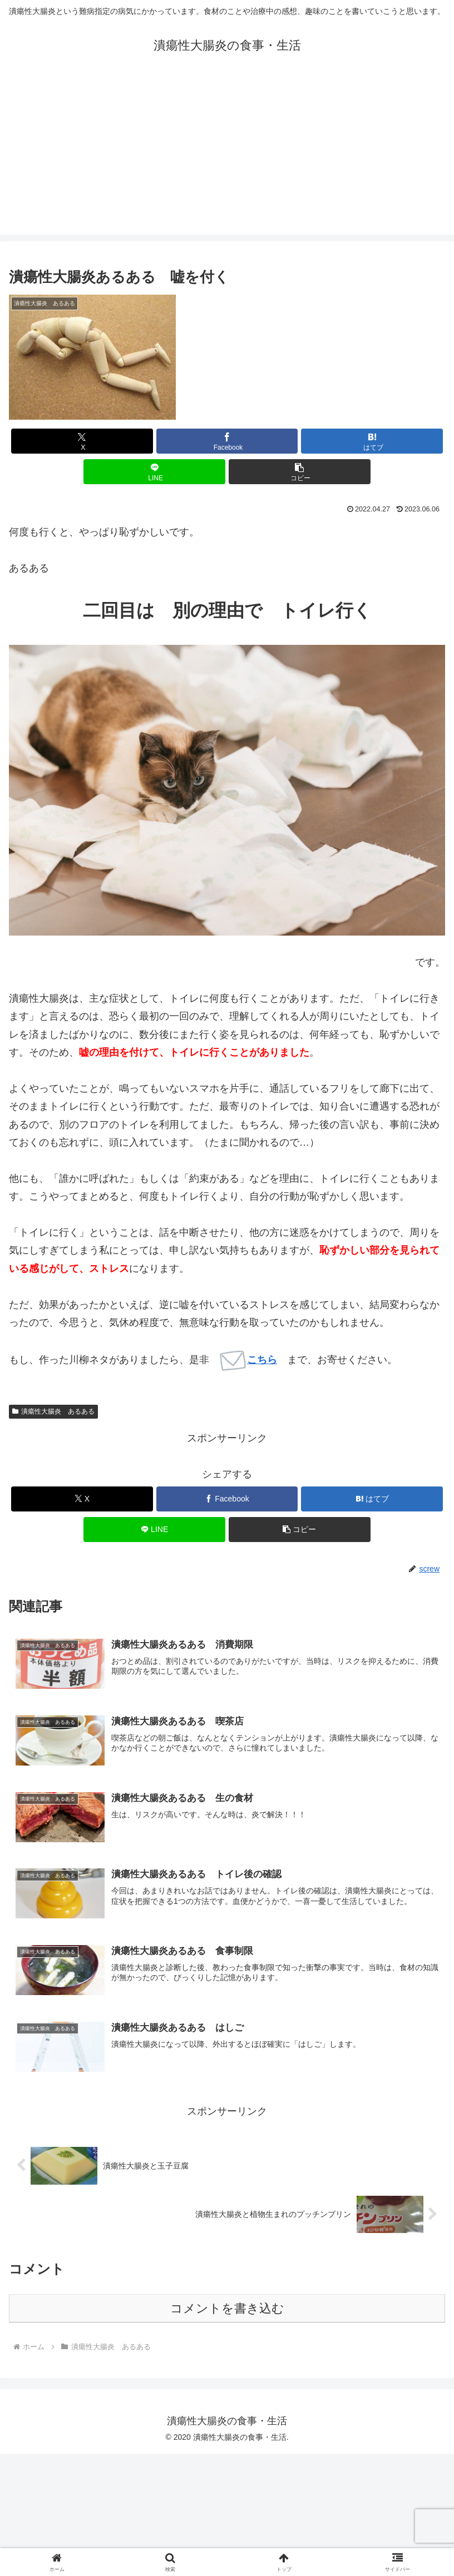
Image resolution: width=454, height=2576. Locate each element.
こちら (248, 1359)
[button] (300, 471)
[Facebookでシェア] (227, 441)
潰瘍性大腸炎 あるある (53, 1411)
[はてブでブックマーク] (372, 441)
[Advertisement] (227, 157)
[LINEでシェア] (154, 471)
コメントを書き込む (227, 2309)
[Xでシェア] (82, 441)
